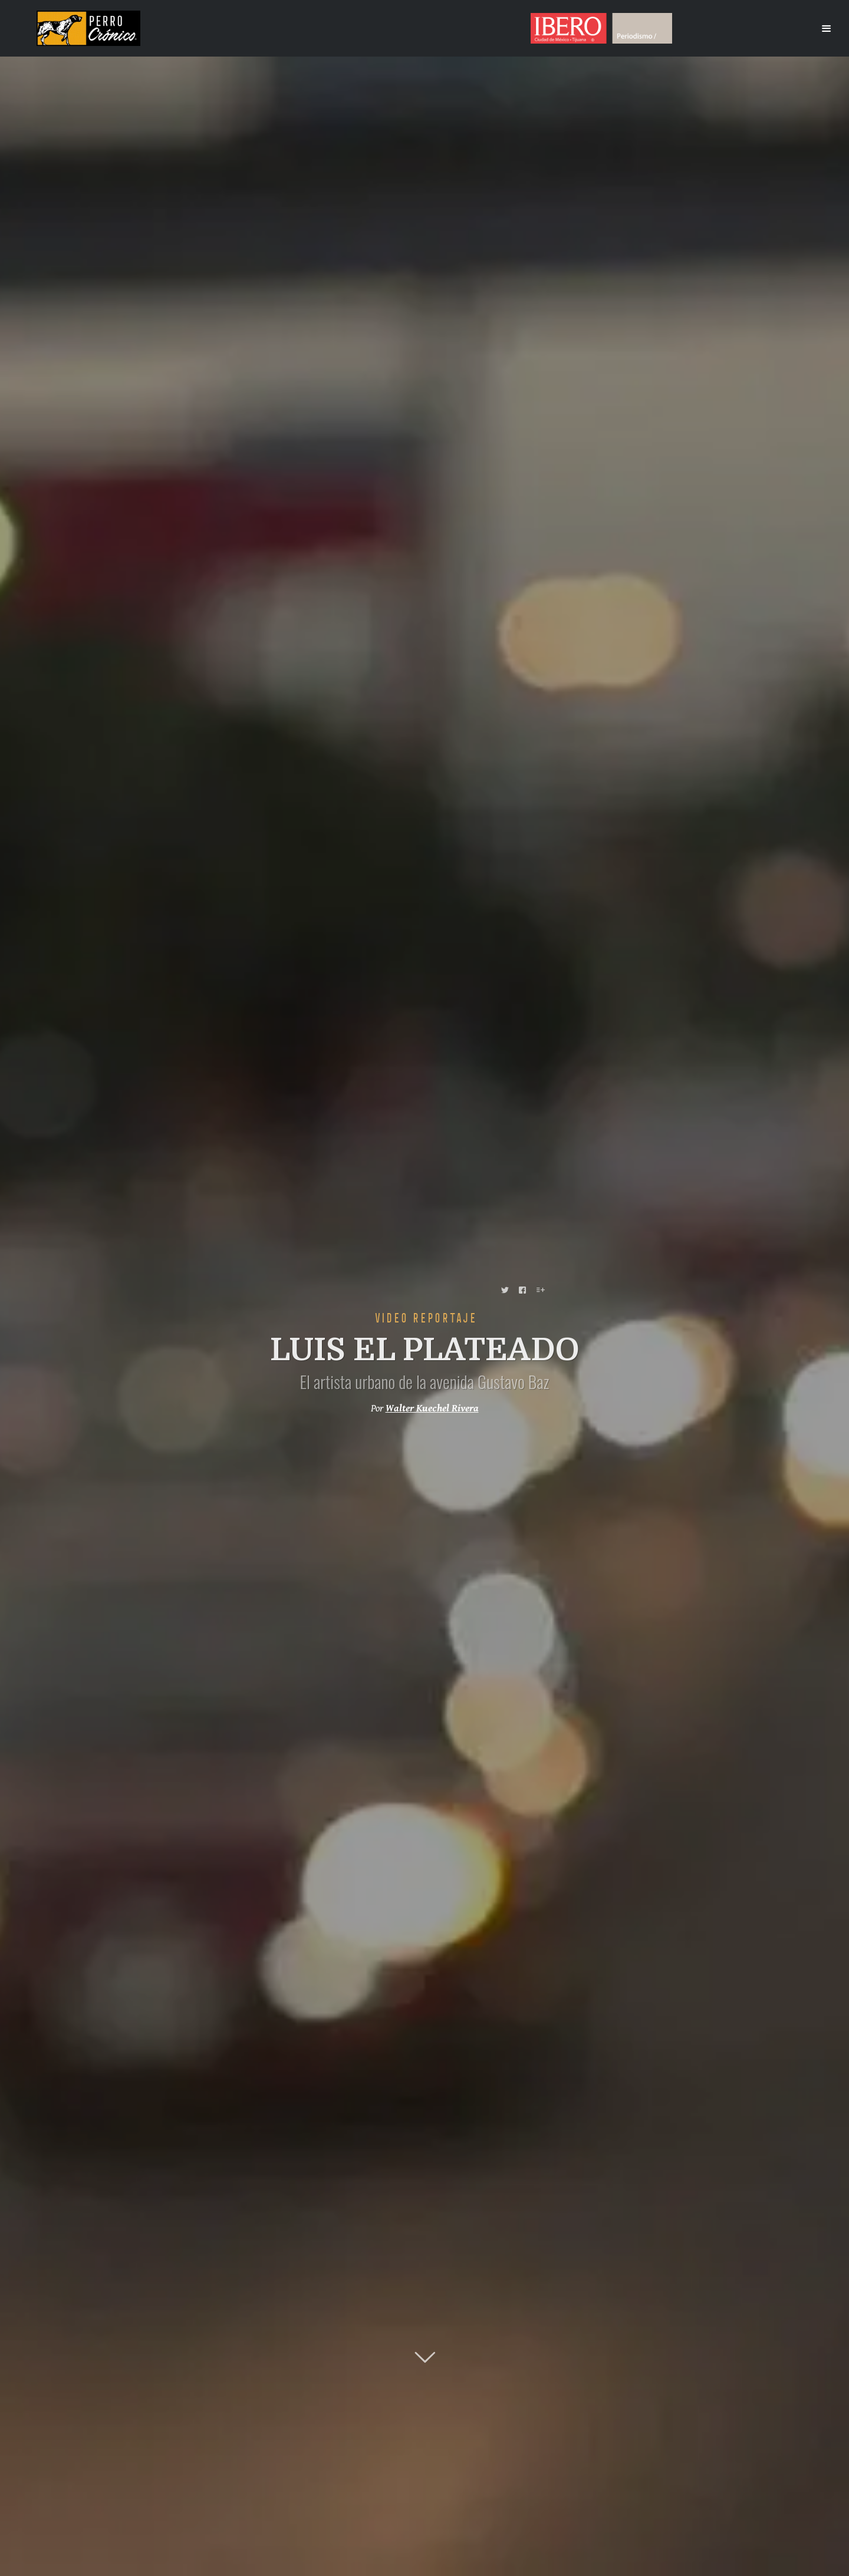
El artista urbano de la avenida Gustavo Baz (424, 1381)
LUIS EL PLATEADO (425, 1350)
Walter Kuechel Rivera (432, 1408)
